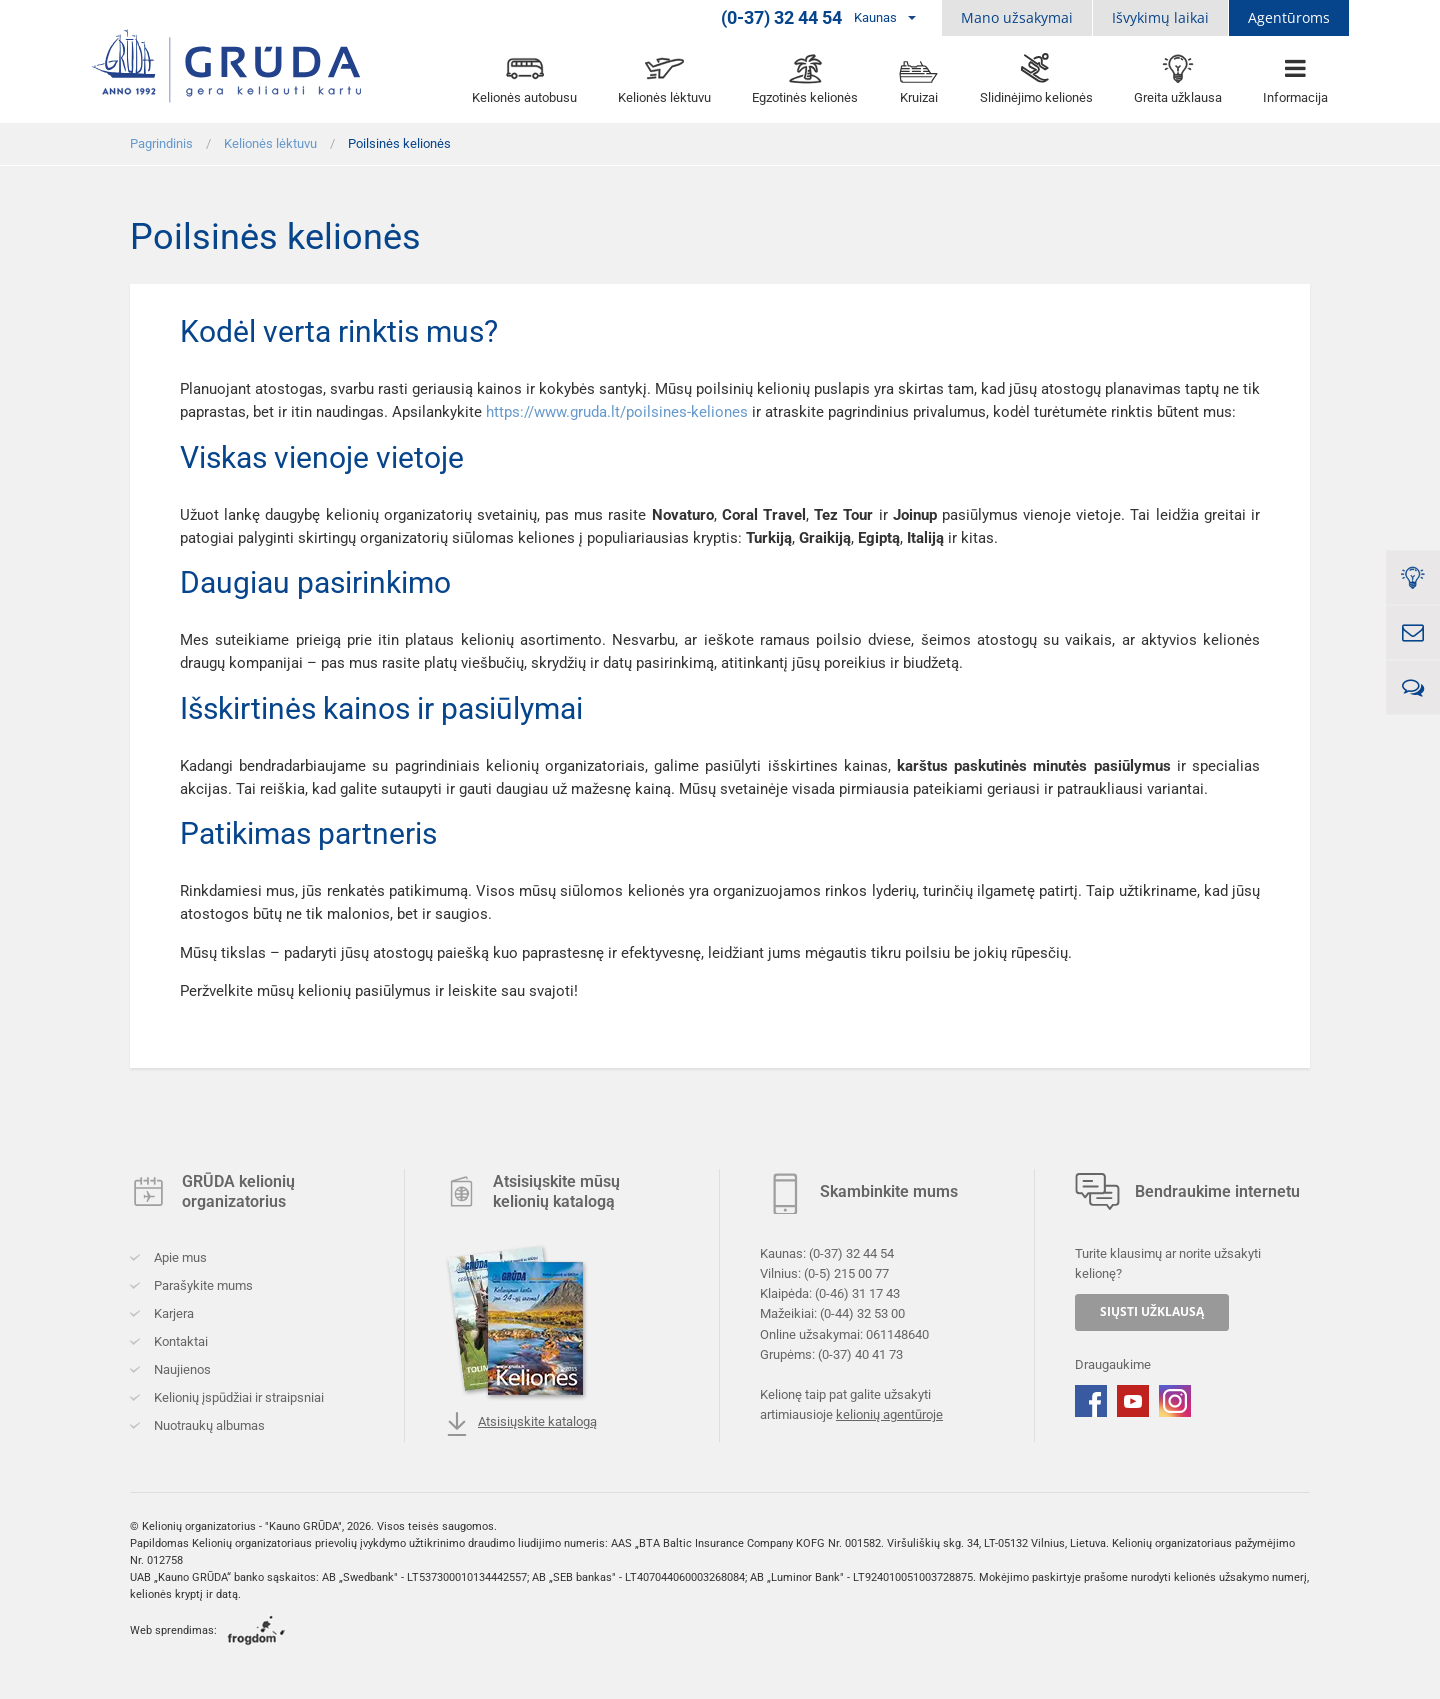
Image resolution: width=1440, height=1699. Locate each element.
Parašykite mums (202, 1285)
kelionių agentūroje (889, 1414)
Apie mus (179, 1257)
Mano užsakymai (1017, 17)
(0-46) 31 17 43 (857, 1293)
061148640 (897, 1333)
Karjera (172, 1313)
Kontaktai (179, 1341)
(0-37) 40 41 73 (860, 1353)
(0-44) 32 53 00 (862, 1313)
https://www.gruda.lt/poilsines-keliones (617, 412)
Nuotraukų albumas (208, 1425)
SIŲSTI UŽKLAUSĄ (1152, 1311)
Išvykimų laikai (1160, 17)
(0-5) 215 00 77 (846, 1273)
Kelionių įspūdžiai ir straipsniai (237, 1397)
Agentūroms (1289, 17)
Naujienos (181, 1369)
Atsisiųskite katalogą (521, 1424)
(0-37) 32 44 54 (851, 1253)
